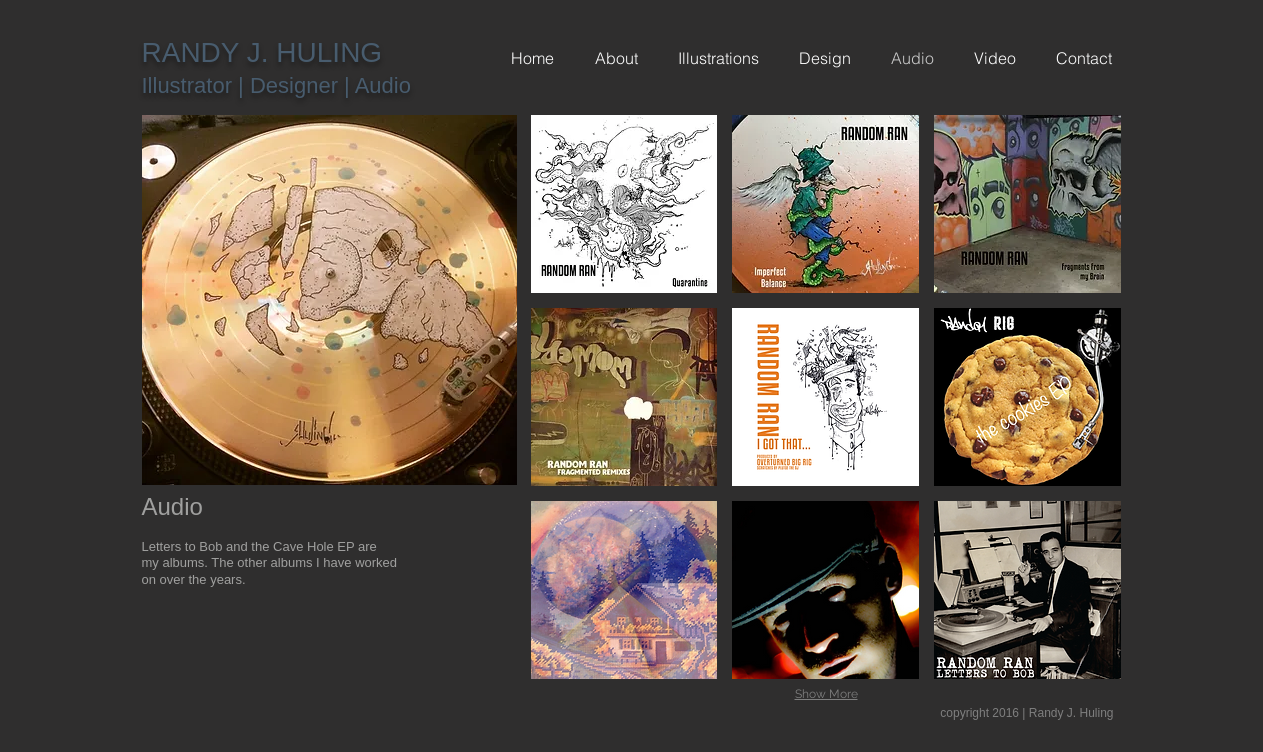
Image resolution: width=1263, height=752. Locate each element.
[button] (624, 204)
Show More (826, 694)
